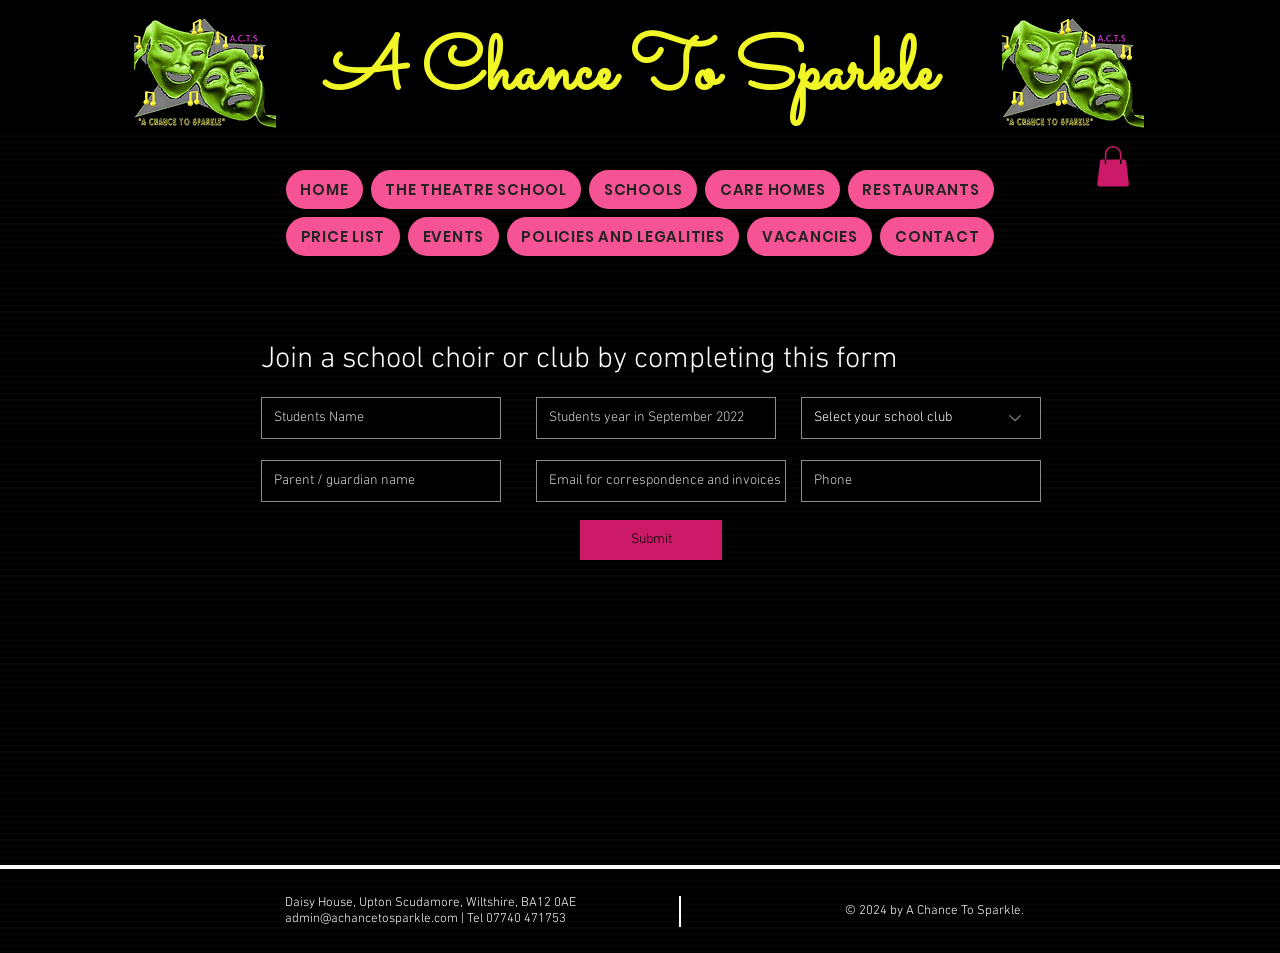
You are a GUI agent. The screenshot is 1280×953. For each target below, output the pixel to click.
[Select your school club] (921, 418)
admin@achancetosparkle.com (371, 919)
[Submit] (651, 540)
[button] (1113, 166)
